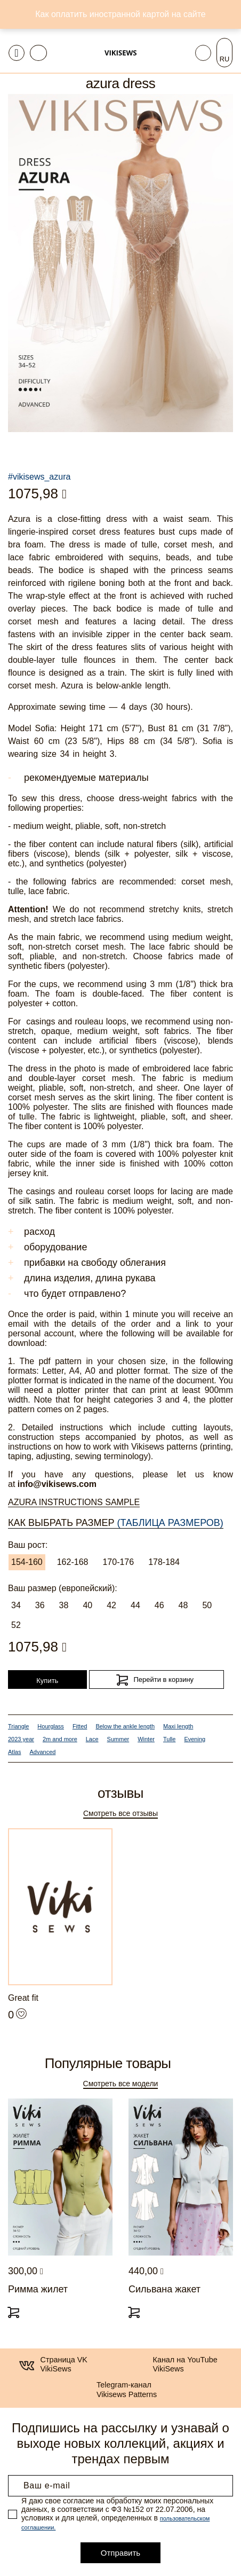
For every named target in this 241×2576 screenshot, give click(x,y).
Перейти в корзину (163, 1679)
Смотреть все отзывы (120, 1813)
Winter (146, 1739)
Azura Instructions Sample (74, 1502)
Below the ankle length (125, 1726)
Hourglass (50, 1726)
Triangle (18, 1726)
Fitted (80, 1726)
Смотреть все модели (120, 2083)
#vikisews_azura (39, 476)
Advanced (42, 1752)
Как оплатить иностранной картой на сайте (120, 14)
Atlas (14, 1752)
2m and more (60, 1739)
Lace (92, 1739)
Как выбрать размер (115, 1522)
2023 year (21, 1739)
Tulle (169, 1739)
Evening (194, 1739)
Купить (47, 1681)
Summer (118, 1739)
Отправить (120, 2552)
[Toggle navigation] (17, 53)
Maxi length (178, 1726)
